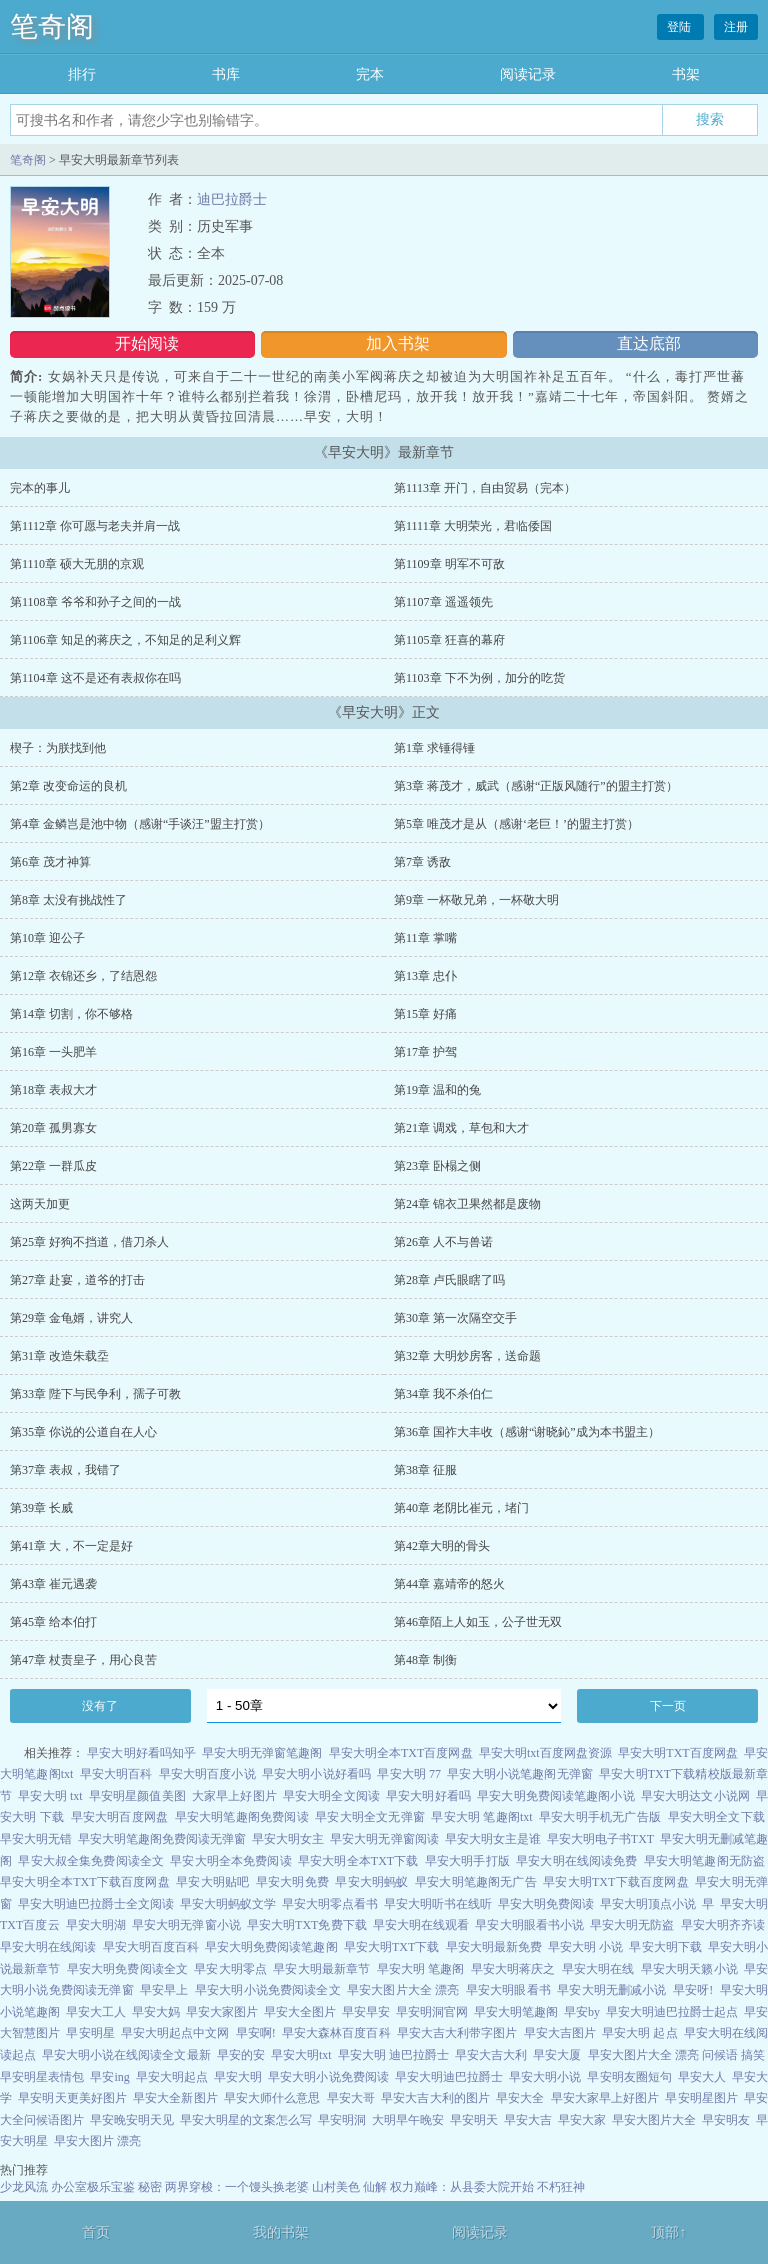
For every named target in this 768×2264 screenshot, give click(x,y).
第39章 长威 (41, 1508)
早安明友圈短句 (629, 2077)
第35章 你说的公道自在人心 (83, 1432)
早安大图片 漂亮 (97, 2141)
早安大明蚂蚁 (371, 1882)
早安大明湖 (96, 1925)
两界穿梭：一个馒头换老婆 (237, 2187)
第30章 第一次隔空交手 (455, 1318)
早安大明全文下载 (717, 1817)
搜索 (710, 119)
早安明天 (474, 2120)
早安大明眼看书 (508, 1990)
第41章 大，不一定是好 (71, 1546)
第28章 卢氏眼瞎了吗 (449, 1280)
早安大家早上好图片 (605, 2098)
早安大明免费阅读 (546, 1904)
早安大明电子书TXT (600, 1839)
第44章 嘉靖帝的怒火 (449, 1584)
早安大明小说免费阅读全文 (268, 1990)
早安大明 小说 (585, 1947)
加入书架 (398, 343)
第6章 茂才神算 (50, 862)
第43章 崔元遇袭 (53, 1584)
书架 (686, 74)
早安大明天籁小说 (689, 1969)
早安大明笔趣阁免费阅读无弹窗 (162, 1839)
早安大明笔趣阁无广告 (476, 1882)
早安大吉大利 (491, 2055)
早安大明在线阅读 (48, 1947)
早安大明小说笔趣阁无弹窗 (520, 1774)
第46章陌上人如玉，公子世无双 (478, 1622)
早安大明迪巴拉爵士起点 (672, 2012)
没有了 (100, 1706)
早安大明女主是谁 (493, 1839)
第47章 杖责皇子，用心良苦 (83, 1660)
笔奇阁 (52, 26)
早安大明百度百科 (151, 1947)
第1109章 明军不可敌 (449, 564)
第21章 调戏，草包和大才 (461, 1128)
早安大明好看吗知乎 (141, 1753)
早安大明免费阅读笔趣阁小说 (555, 1796)
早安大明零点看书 (330, 1904)
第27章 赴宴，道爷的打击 (77, 1280)
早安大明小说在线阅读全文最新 (126, 2055)
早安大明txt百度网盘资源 (545, 1753)
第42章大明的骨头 (442, 1546)
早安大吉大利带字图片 (457, 2033)
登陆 (680, 27)
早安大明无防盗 (632, 1925)
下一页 (668, 1706)
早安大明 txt (50, 1796)
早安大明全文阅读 (331, 1796)
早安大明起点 (172, 2077)
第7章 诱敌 (422, 862)
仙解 (375, 2187)
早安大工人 (96, 2012)
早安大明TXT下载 (392, 1947)
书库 (226, 74)
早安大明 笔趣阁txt (481, 1817)
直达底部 (649, 343)
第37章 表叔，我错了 (65, 1470)
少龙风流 (24, 2187)
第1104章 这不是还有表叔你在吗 (95, 678)
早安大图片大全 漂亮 (403, 1990)
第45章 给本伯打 (53, 1622)
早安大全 (520, 2098)
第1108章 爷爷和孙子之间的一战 (95, 602)
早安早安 (366, 2012)
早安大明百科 (116, 1774)
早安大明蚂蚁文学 (228, 1904)
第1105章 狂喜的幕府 (449, 640)
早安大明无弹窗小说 (186, 1925)
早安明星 (90, 2033)
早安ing (109, 2077)
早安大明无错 (36, 1839)
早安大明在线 (598, 1969)
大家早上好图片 (234, 1796)
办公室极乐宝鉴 (93, 2187)
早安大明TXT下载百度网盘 (615, 1882)
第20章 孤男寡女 (53, 1128)
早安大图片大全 (654, 2120)
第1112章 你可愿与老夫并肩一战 (95, 526)
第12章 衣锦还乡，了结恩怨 (83, 976)
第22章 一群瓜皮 (53, 1166)
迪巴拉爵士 (232, 199)
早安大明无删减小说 (611, 1990)
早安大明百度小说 (207, 1774)
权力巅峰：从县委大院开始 (462, 2187)
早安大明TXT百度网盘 (678, 1753)
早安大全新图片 (175, 2098)
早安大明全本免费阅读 (230, 1861)
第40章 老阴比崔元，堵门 (461, 1508)
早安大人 (702, 2077)
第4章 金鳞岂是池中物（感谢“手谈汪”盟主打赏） (140, 824)
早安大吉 (528, 2120)
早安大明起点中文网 (175, 2033)
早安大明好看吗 (428, 1796)
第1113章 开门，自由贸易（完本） (485, 488)
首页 (96, 2232)
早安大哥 (351, 2098)
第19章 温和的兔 (437, 1090)
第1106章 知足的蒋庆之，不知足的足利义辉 (125, 640)
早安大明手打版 (467, 1861)
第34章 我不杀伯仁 (443, 1394)
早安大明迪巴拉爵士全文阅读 (96, 1904)
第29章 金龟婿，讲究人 (71, 1318)
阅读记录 (528, 74)
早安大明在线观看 (421, 1925)
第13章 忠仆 (425, 976)
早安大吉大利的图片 (435, 2098)
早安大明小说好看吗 (316, 1774)
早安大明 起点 (639, 2033)
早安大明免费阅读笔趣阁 (271, 1947)
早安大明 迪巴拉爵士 (393, 2055)
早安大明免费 (292, 1882)
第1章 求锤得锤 (434, 748)
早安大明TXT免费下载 (307, 1925)
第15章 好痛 (425, 1014)
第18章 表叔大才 (53, 1090)
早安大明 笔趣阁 (421, 1969)
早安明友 (726, 2120)
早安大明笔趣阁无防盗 (704, 1861)
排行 (82, 74)
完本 (370, 74)
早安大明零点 (230, 1969)
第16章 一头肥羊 (53, 1052)
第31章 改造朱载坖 (59, 1356)
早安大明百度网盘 (120, 1817)
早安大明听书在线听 (438, 1904)
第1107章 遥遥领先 (443, 602)
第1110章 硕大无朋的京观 (77, 564)
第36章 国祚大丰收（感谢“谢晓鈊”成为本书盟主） (527, 1432)
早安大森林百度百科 (336, 2033)
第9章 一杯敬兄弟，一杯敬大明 (476, 900)
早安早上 (164, 1990)
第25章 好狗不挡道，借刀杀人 (89, 1242)
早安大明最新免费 (494, 1947)
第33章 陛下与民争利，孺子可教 (95, 1394)
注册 (736, 27)
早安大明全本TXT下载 (358, 1861)
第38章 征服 (425, 1470)
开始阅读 (147, 343)
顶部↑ (668, 2232)
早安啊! (256, 2033)
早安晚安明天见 (132, 2120)
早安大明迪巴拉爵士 (449, 2077)
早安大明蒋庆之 (513, 1969)
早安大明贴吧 (212, 1882)
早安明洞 (342, 2120)
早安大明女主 (288, 1839)
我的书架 (281, 2232)
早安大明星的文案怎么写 (246, 2120)
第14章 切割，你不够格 (71, 1014)
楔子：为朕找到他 (58, 748)
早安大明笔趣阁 (516, 2012)
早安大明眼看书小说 (529, 1925)
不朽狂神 (561, 2187)
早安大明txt (301, 2055)
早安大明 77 (409, 1774)
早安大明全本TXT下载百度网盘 (85, 1882)
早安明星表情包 (42, 2077)
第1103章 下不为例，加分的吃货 (479, 678)
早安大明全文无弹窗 (370, 1817)
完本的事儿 (40, 488)
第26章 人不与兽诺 (443, 1242)
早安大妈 (156, 2012)
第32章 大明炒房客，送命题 (467, 1356)
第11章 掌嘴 (425, 938)
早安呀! (693, 1990)
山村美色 (336, 2187)
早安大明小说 (545, 2077)
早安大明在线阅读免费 (576, 1861)
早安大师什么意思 (272, 2098)
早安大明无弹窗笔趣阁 (262, 1753)
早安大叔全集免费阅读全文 (91, 1861)
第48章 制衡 (425, 1660)
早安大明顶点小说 (648, 1904)
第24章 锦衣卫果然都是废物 (467, 1204)
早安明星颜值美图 (137, 1796)
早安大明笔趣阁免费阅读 (242, 1817)
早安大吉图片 (560, 2033)
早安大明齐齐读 (723, 1925)
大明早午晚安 (408, 2120)
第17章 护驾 (425, 1052)
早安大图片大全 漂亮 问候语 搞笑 (677, 2055)
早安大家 (582, 2120)
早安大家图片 (222, 2012)
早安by (582, 2012)
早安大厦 (557, 2055)
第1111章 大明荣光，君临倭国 (473, 526)
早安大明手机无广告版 (600, 1817)
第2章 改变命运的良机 (68, 786)
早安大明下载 (665, 1947)
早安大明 (238, 2077)
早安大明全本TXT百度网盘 (401, 1753)
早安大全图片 (300, 2012)
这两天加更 (40, 1204)
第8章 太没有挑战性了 (68, 900)
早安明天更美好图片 (72, 2098)
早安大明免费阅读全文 (127, 1969)
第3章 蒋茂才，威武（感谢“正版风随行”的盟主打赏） (536, 786)
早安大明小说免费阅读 (328, 2077)
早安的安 (241, 2055)
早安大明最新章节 (321, 1969)
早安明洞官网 (432, 2012)
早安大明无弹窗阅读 (384, 1839)
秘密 (150, 2187)
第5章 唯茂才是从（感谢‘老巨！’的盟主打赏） (516, 824)
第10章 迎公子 (47, 938)
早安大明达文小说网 (695, 1796)
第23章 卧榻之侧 (437, 1166)
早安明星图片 (701, 2098)
